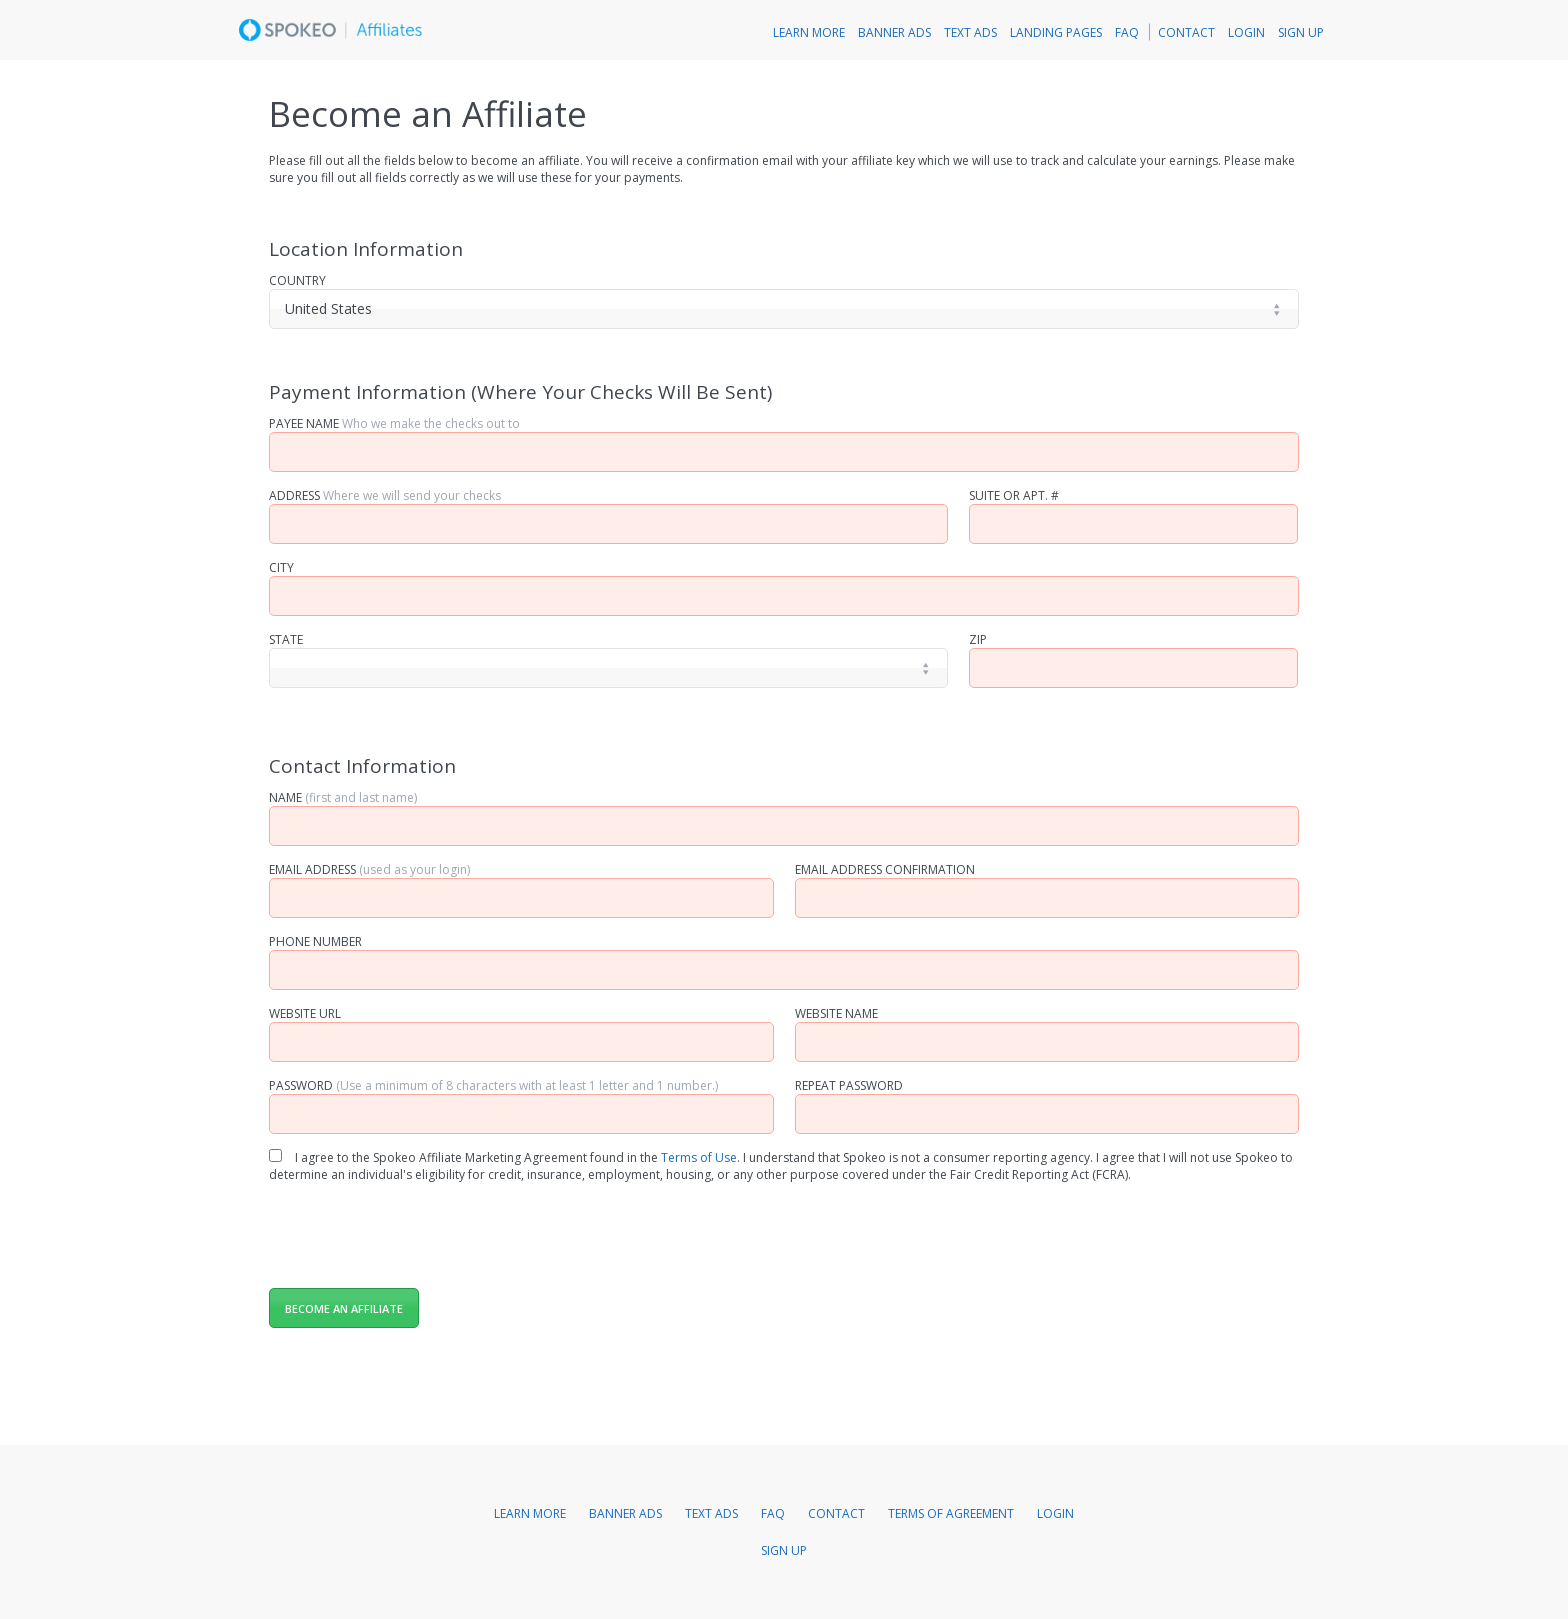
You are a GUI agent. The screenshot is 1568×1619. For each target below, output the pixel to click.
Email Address (369, 869)
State (286, 639)
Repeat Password (849, 1085)
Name (343, 797)
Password (493, 1085)
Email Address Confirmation (885, 869)
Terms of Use (699, 1157)
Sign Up (1301, 32)
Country (297, 280)
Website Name (836, 1013)
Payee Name (394, 423)
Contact (1186, 32)
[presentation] (421, 1232)
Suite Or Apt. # (1014, 495)
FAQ (1127, 32)
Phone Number (315, 941)
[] (608, 668)
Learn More (809, 32)
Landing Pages (1056, 32)
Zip (978, 639)
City (281, 567)
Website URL (305, 1013)
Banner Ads (894, 32)
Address (385, 495)
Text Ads (970, 32)
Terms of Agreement (951, 1513)
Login (1246, 32)
